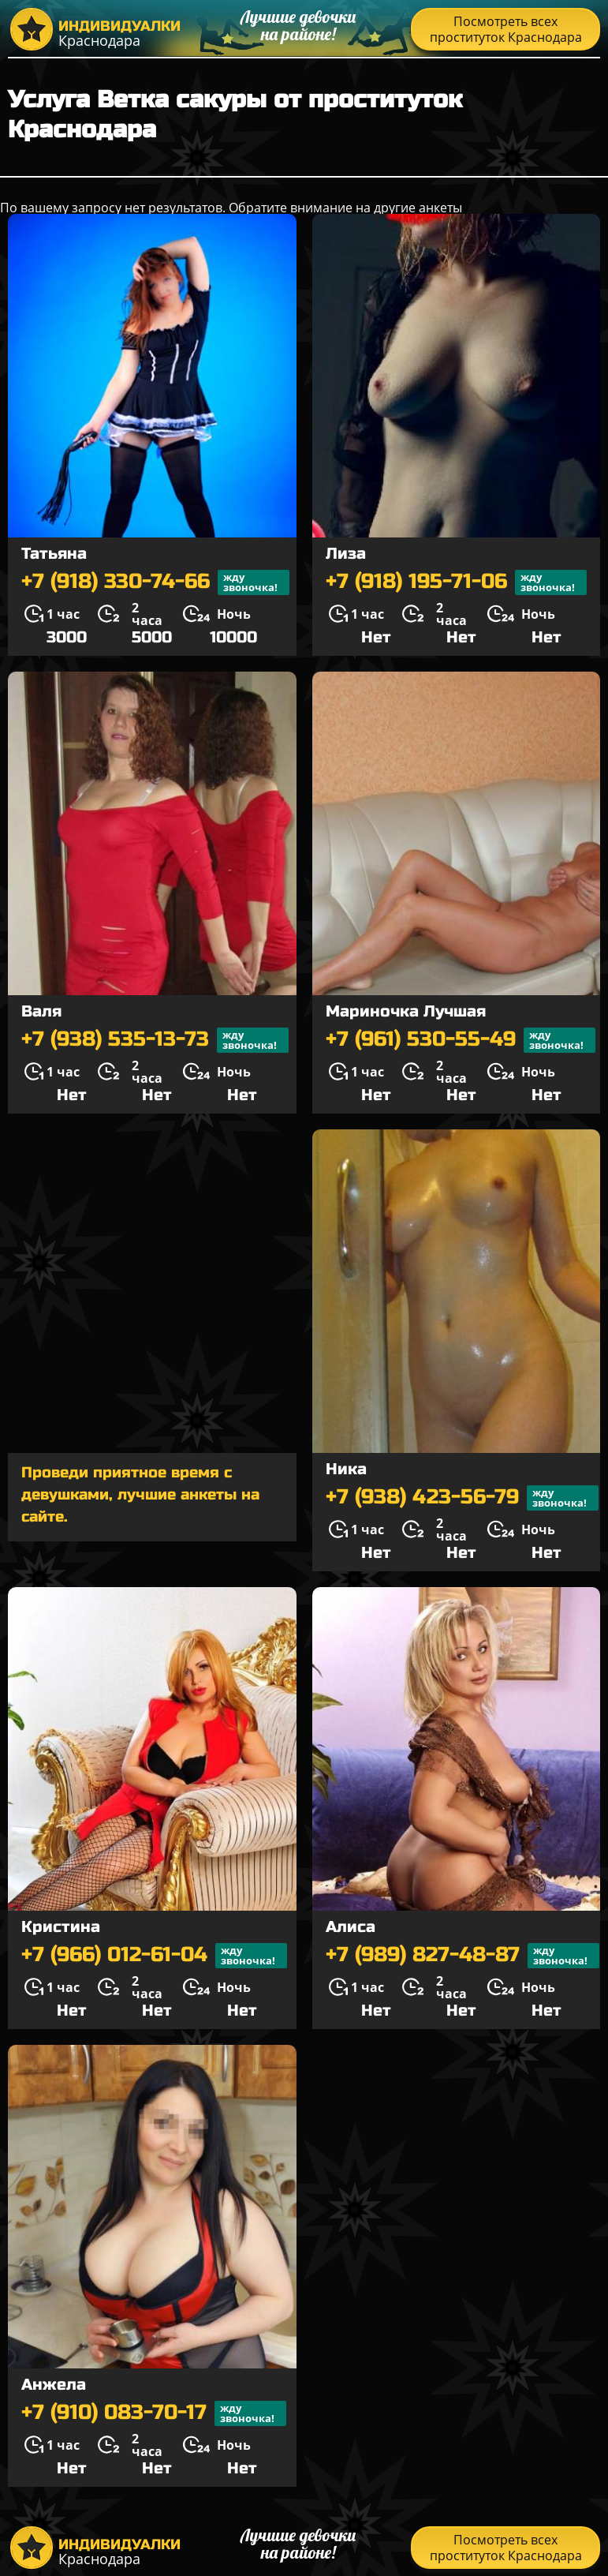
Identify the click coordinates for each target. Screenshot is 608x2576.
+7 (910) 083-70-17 (153, 2413)
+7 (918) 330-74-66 (155, 582)
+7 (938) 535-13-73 (155, 1040)
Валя (41, 1011)
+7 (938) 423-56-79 (462, 1498)
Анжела (53, 2384)
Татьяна (54, 554)
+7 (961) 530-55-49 (460, 1040)
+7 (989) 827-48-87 (462, 1955)
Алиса (350, 1927)
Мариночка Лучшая (406, 1011)
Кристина (60, 1927)
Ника (346, 1469)
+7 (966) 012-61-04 (154, 1955)
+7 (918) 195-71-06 (456, 582)
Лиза (346, 554)
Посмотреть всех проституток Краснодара (506, 29)
